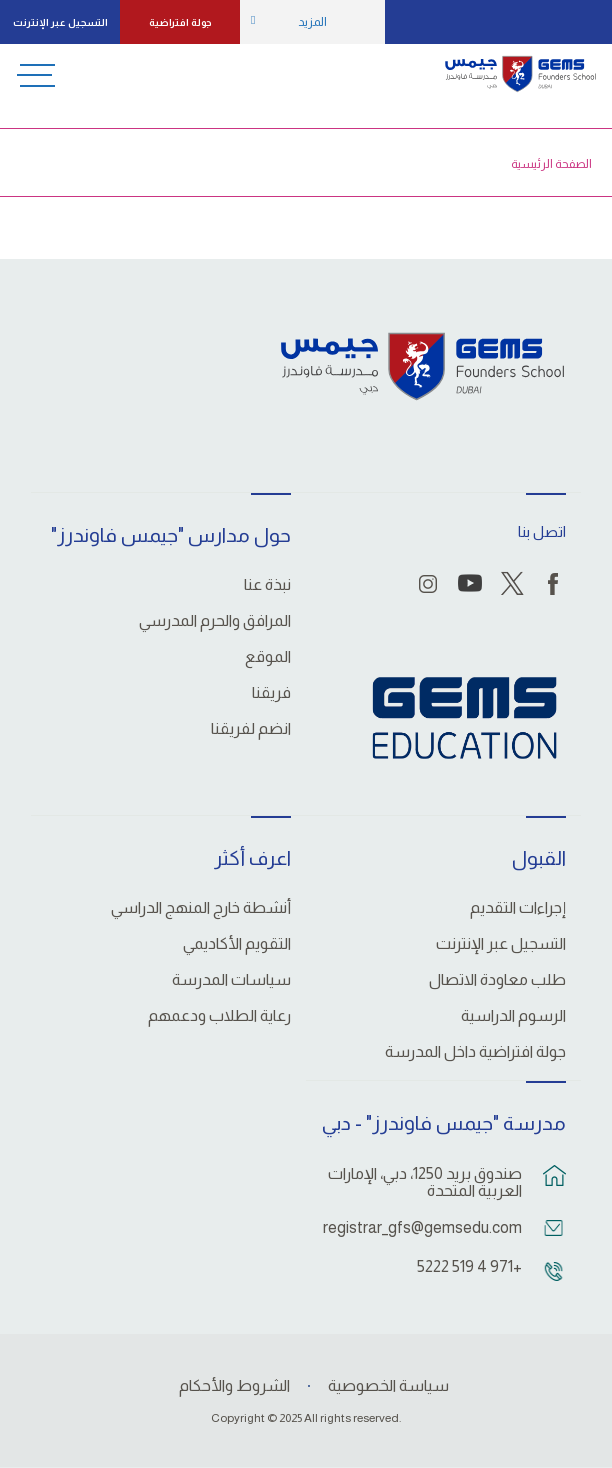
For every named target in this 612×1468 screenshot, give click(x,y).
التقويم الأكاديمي (237, 944)
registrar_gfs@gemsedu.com (424, 1227)
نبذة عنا (267, 585)
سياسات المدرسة (231, 980)
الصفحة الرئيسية (551, 164)
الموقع (268, 657)
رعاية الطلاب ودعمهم (219, 1016)
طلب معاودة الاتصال (497, 980)
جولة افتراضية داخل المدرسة (475, 1052)
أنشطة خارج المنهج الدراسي (201, 908)
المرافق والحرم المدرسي (215, 621)
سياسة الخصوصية (388, 1385)
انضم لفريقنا (251, 729)
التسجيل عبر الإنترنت (60, 22)
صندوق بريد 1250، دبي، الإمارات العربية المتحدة (425, 1182)
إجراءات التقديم (518, 908)
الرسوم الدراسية (513, 1016)
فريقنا (271, 693)
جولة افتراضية (180, 22)
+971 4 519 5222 (469, 1266)
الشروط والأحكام (234, 1385)
